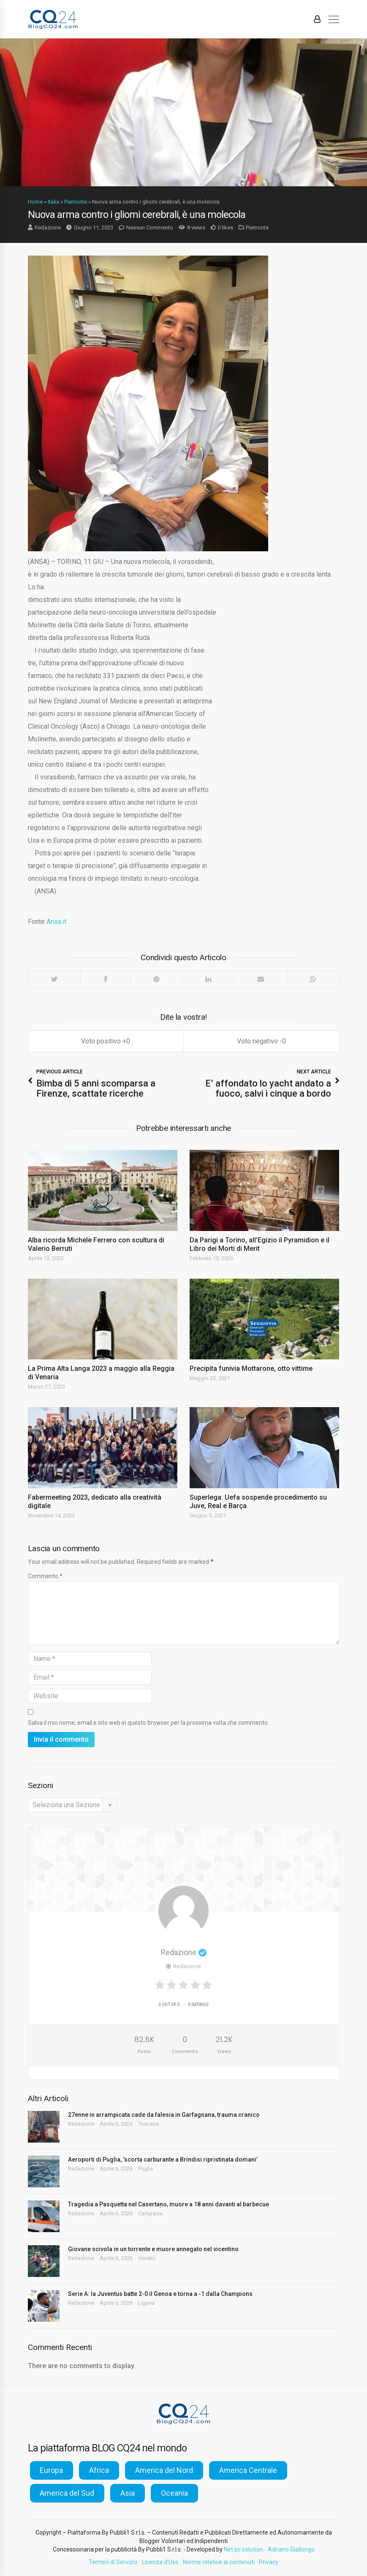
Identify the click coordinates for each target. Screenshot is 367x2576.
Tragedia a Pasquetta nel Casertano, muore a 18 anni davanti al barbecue (168, 2204)
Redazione (48, 227)
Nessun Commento (149, 227)
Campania (150, 2213)
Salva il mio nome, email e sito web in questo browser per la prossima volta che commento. (148, 1722)
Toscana (148, 2124)
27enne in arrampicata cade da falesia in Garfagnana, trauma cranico (164, 2114)
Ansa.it (56, 922)
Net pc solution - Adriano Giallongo (269, 2549)
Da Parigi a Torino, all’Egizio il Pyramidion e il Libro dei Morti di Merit (259, 1244)
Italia (53, 202)
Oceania (174, 2493)
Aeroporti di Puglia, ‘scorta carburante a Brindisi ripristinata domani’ (163, 2159)
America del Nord (164, 2470)
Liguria (146, 2303)
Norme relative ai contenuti (219, 2562)
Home (35, 202)
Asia (127, 2493)
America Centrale (248, 2470)
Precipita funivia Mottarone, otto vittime (251, 1368)
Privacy (268, 2562)
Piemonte (75, 202)
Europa (51, 2470)
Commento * (45, 1576)
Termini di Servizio (113, 2562)
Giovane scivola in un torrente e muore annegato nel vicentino (153, 2249)
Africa (99, 2470)
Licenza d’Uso (160, 2562)
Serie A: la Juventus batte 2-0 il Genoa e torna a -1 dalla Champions (160, 2293)
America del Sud (67, 2493)
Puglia (145, 2168)
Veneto (146, 2258)
